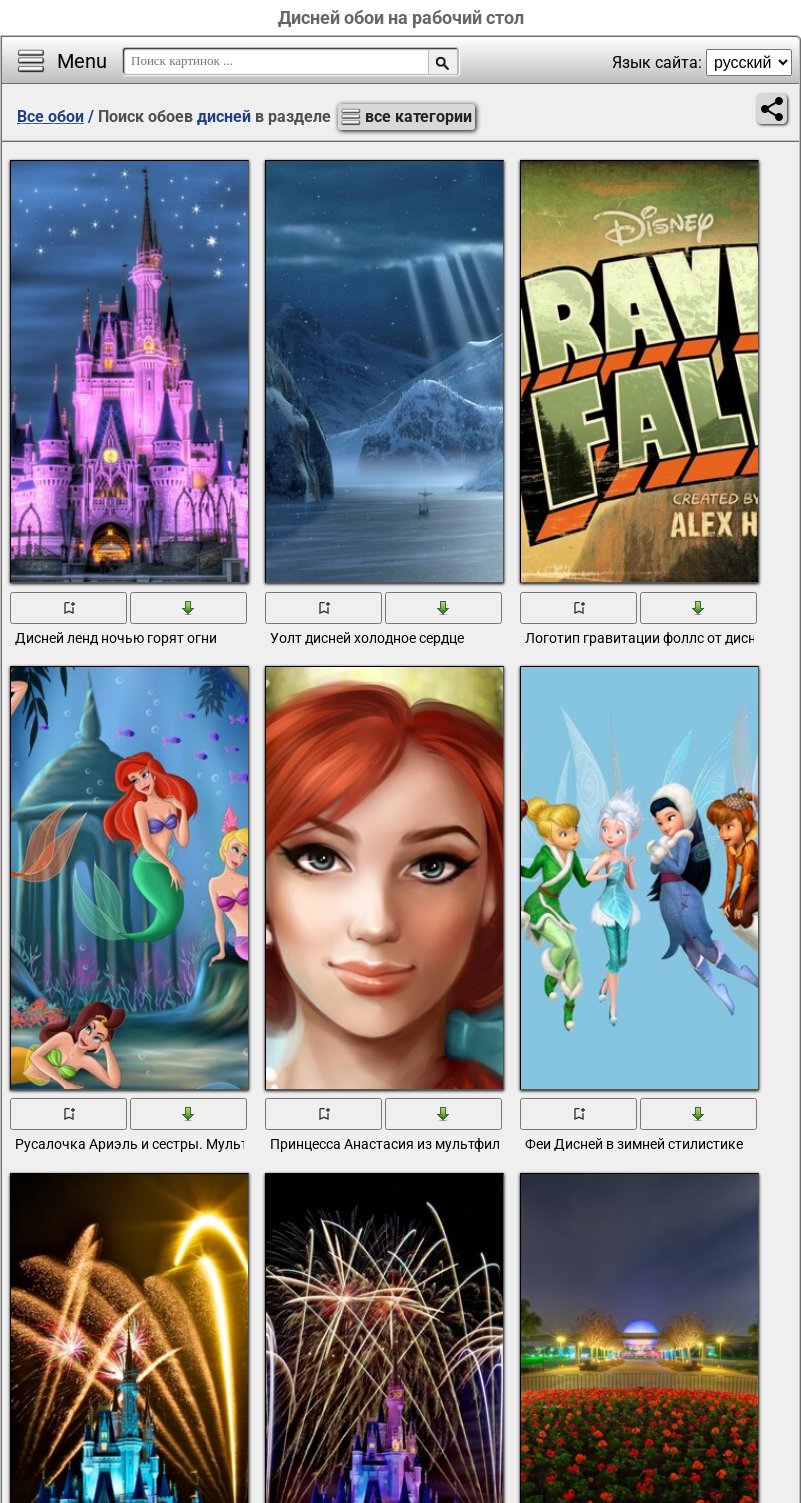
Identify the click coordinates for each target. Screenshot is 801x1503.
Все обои (50, 116)
